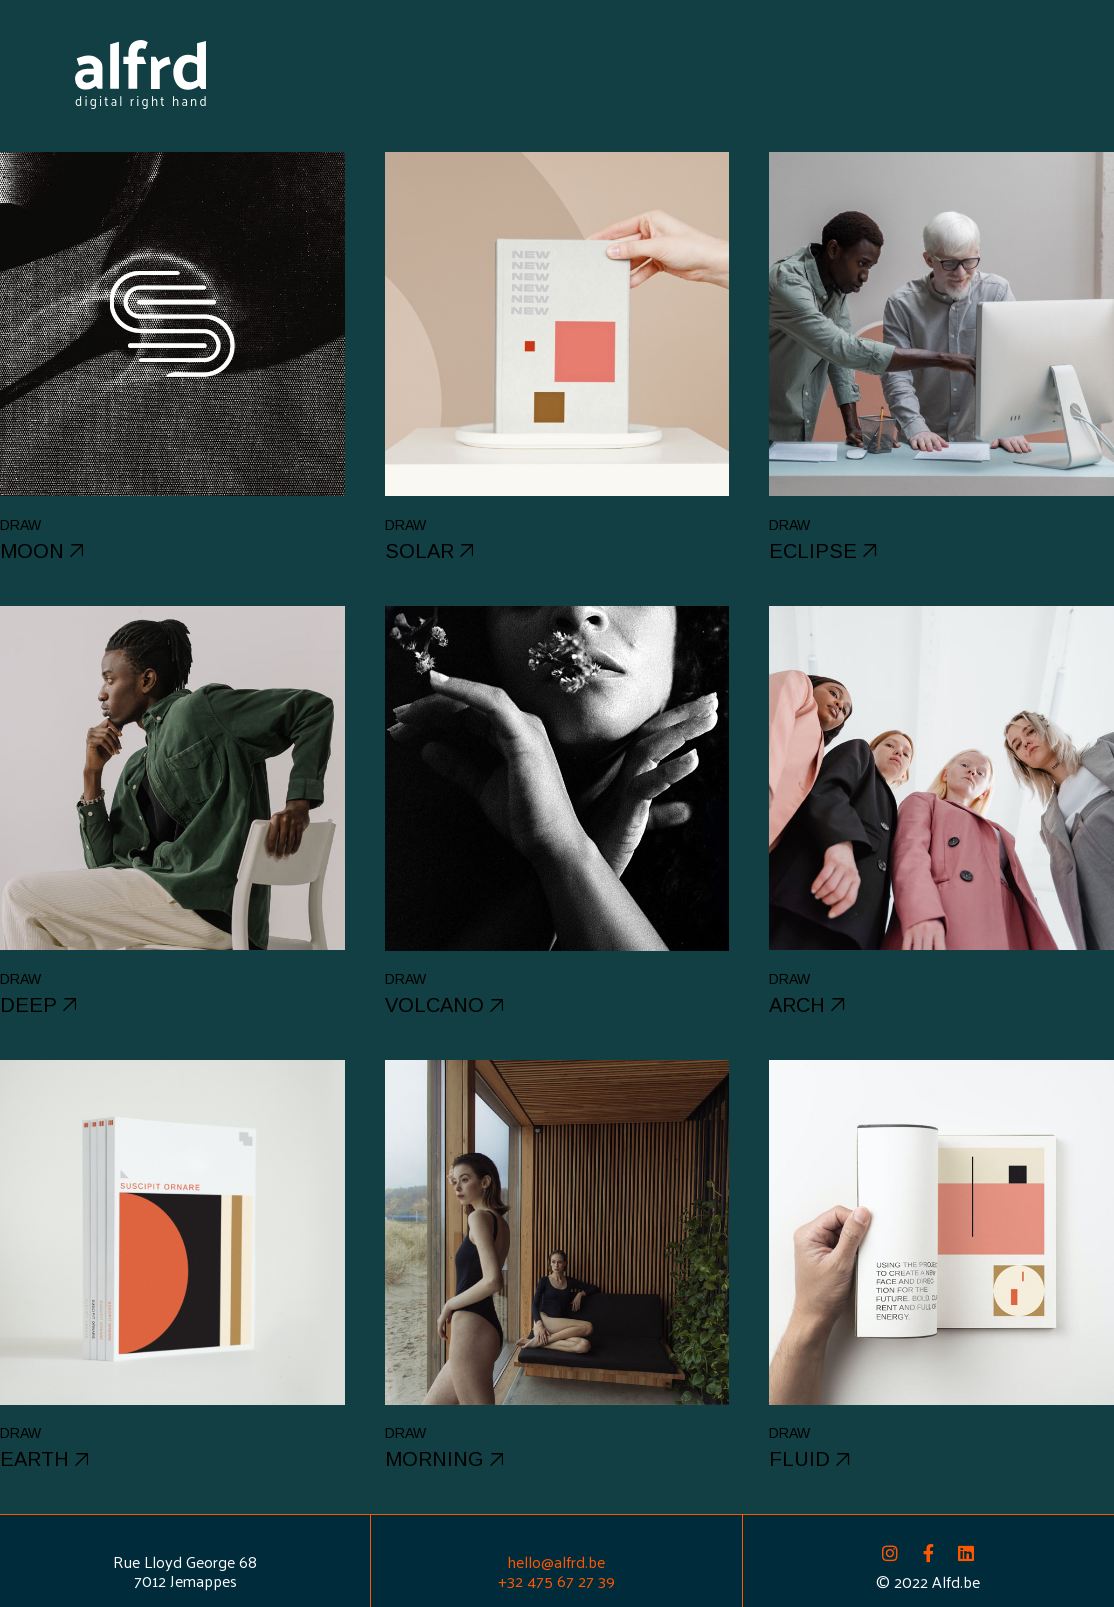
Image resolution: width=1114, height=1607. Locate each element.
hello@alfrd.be (556, 1561)
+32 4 (517, 1580)
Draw (20, 525)
